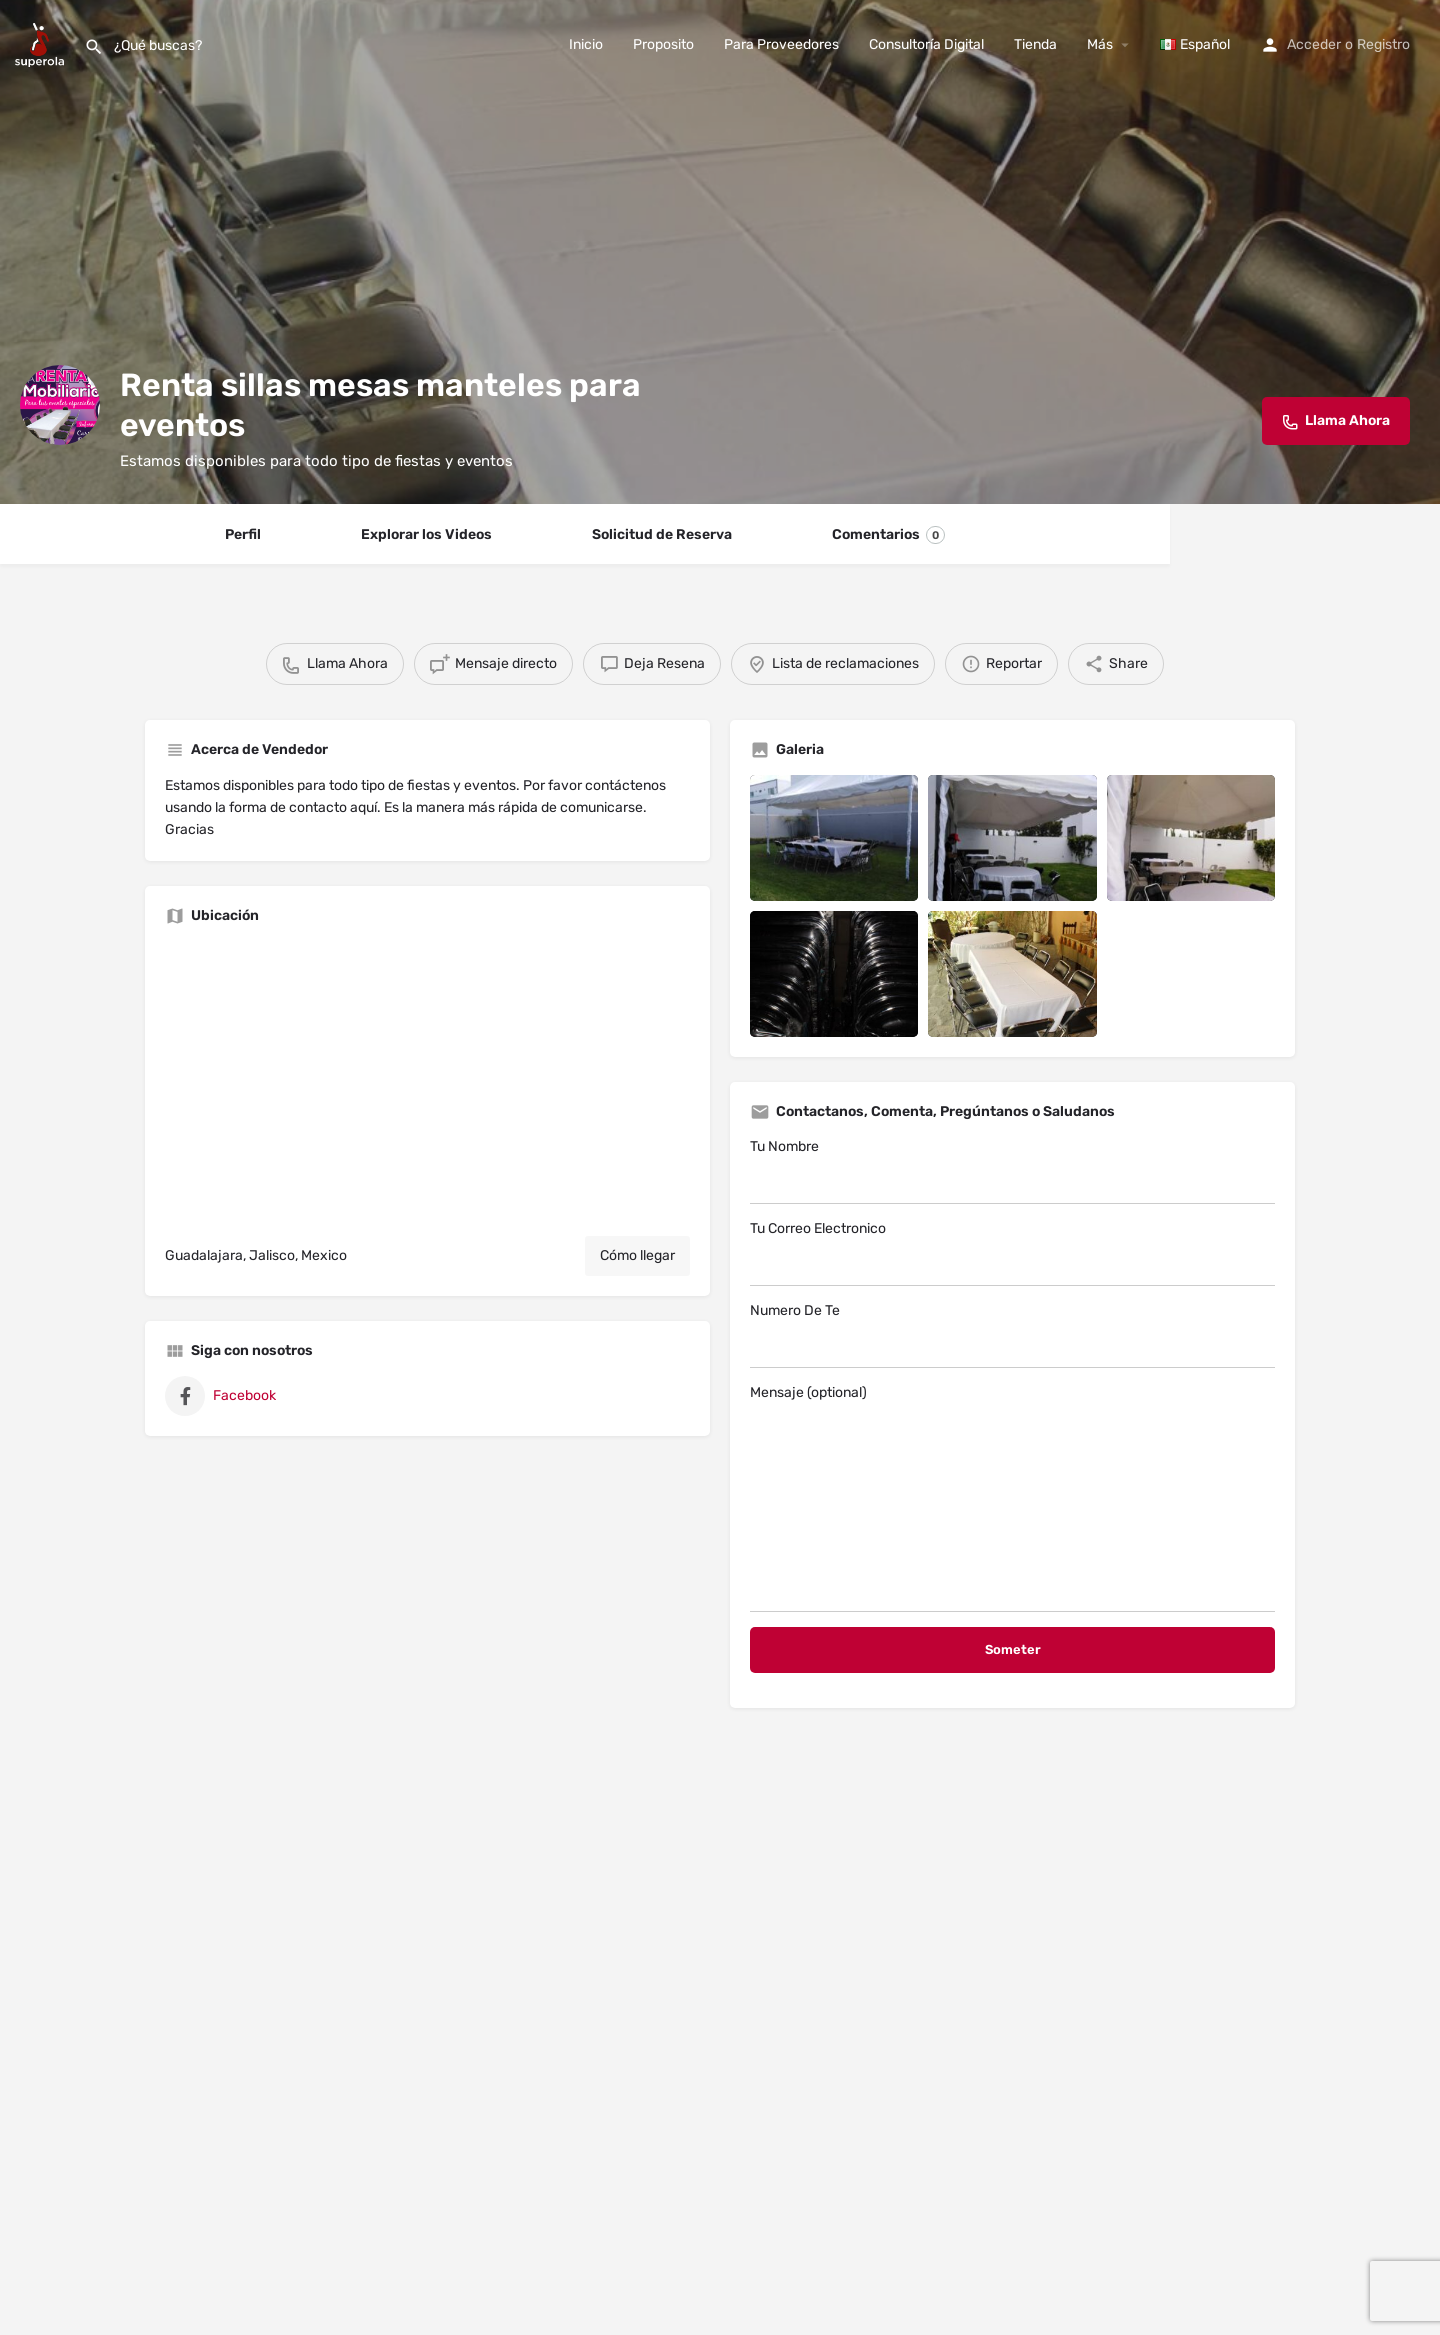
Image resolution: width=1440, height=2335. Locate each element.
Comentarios (888, 535)
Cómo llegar (637, 1255)
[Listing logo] (60, 405)
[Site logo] (42, 43)
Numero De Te (1012, 1335)
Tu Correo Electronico (1012, 1253)
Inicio (586, 44)
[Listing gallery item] (834, 838)
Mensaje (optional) (1012, 1498)
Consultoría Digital (926, 44)
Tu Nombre (1012, 1171)
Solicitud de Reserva (662, 534)
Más (1100, 44)
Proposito (663, 44)
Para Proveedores (781, 44)
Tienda (1035, 44)
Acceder (1314, 44)
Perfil (243, 534)
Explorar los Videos (426, 534)
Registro (1383, 44)
